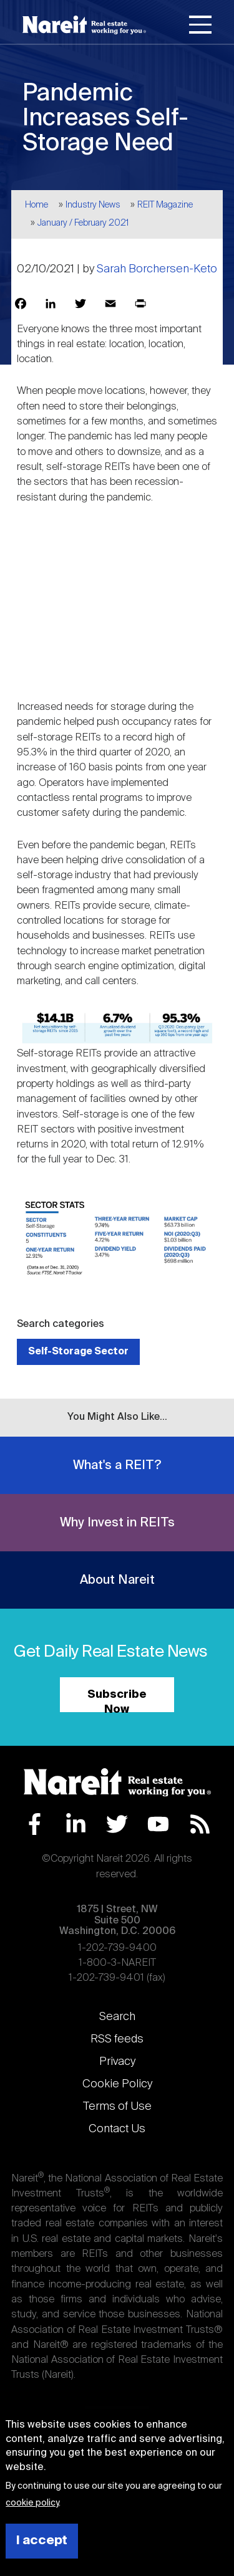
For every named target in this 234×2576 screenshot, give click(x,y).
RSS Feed (200, 1824)
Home (36, 205)
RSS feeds (117, 2039)
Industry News (93, 205)
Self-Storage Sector (78, 1351)
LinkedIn (76, 1824)
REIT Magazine (165, 205)
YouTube (158, 1824)
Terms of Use (117, 2106)
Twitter (117, 1824)
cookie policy (32, 2503)
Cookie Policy (117, 2084)
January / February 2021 (83, 223)
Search (117, 2017)
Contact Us (117, 2129)
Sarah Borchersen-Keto (157, 269)
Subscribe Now (117, 1700)
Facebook (35, 1824)
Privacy (117, 2061)
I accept (41, 2540)
